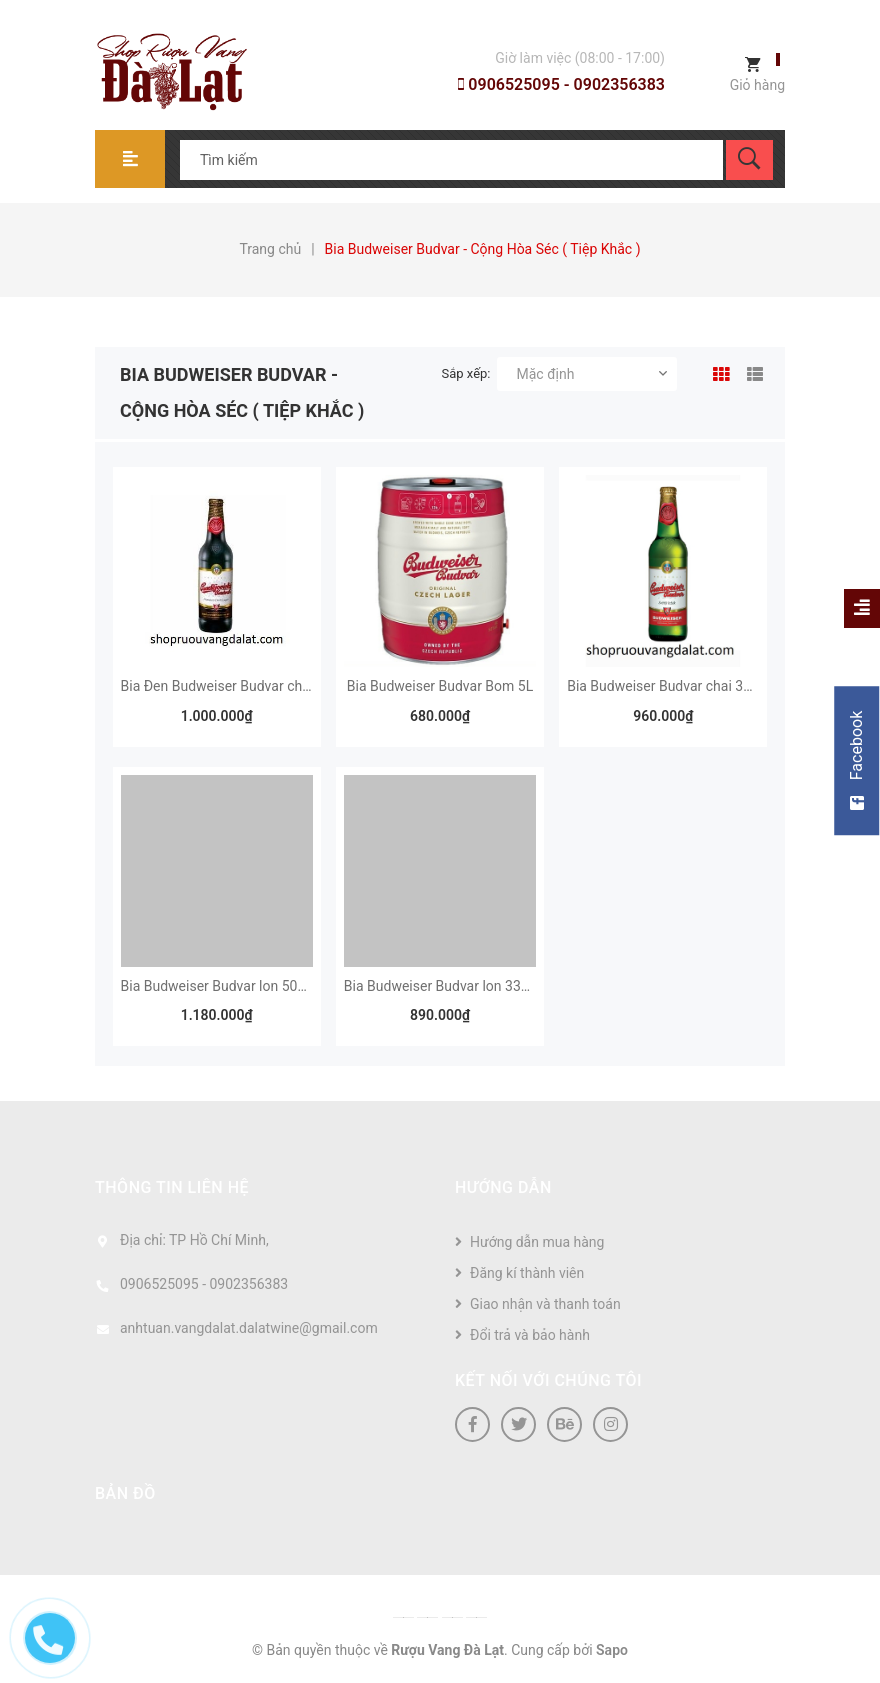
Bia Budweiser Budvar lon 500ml (221, 986)
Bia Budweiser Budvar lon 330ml (444, 986)
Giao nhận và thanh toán (545, 1304)
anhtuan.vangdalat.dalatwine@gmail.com (249, 1328)
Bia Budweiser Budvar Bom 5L (440, 686)
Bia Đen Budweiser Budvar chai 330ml (238, 686)
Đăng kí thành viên (527, 1273)
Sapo (612, 1650)
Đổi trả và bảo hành (530, 1335)
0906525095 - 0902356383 (561, 84)
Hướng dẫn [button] (503, 1187)
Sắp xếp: (466, 373)
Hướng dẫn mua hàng (537, 1242)
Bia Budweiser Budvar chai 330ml (670, 686)
